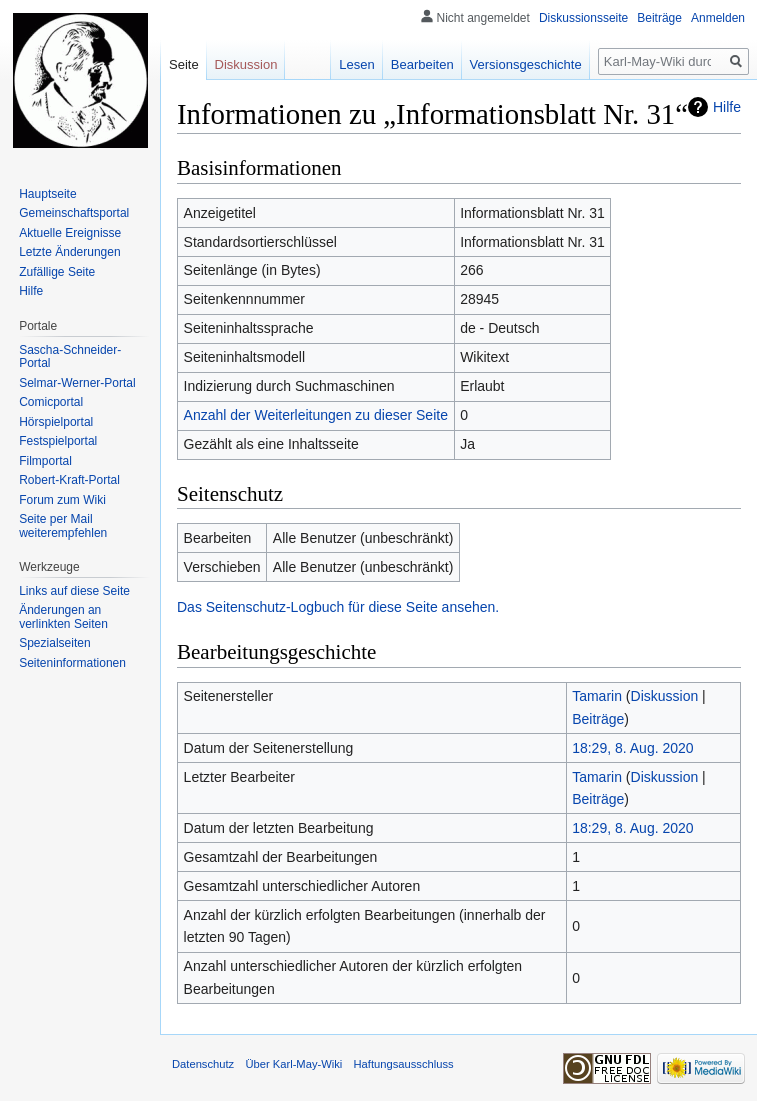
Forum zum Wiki (62, 500)
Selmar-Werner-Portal (77, 383)
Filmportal (45, 461)
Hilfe (727, 107)
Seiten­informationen (72, 663)
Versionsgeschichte (526, 64)
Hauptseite (47, 194)
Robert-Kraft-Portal (69, 480)
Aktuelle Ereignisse (70, 233)
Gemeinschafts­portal (74, 213)
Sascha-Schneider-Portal (70, 357)
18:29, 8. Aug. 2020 (632, 748)
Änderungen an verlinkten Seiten (63, 617)
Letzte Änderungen (69, 252)
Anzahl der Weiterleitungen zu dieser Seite (316, 415)
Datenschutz (203, 1064)
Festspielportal (58, 441)
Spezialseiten (54, 643)
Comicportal (51, 402)
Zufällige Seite (57, 272)
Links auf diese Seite (74, 591)
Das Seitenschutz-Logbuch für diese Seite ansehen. (338, 607)
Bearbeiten (422, 64)
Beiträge (598, 719)
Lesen (356, 64)
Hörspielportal (56, 422)
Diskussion (665, 696)
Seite (184, 64)
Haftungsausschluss (404, 1064)
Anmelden (718, 18)
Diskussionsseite (583, 18)
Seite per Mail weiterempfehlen (63, 526)
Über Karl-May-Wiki (293, 1064)
